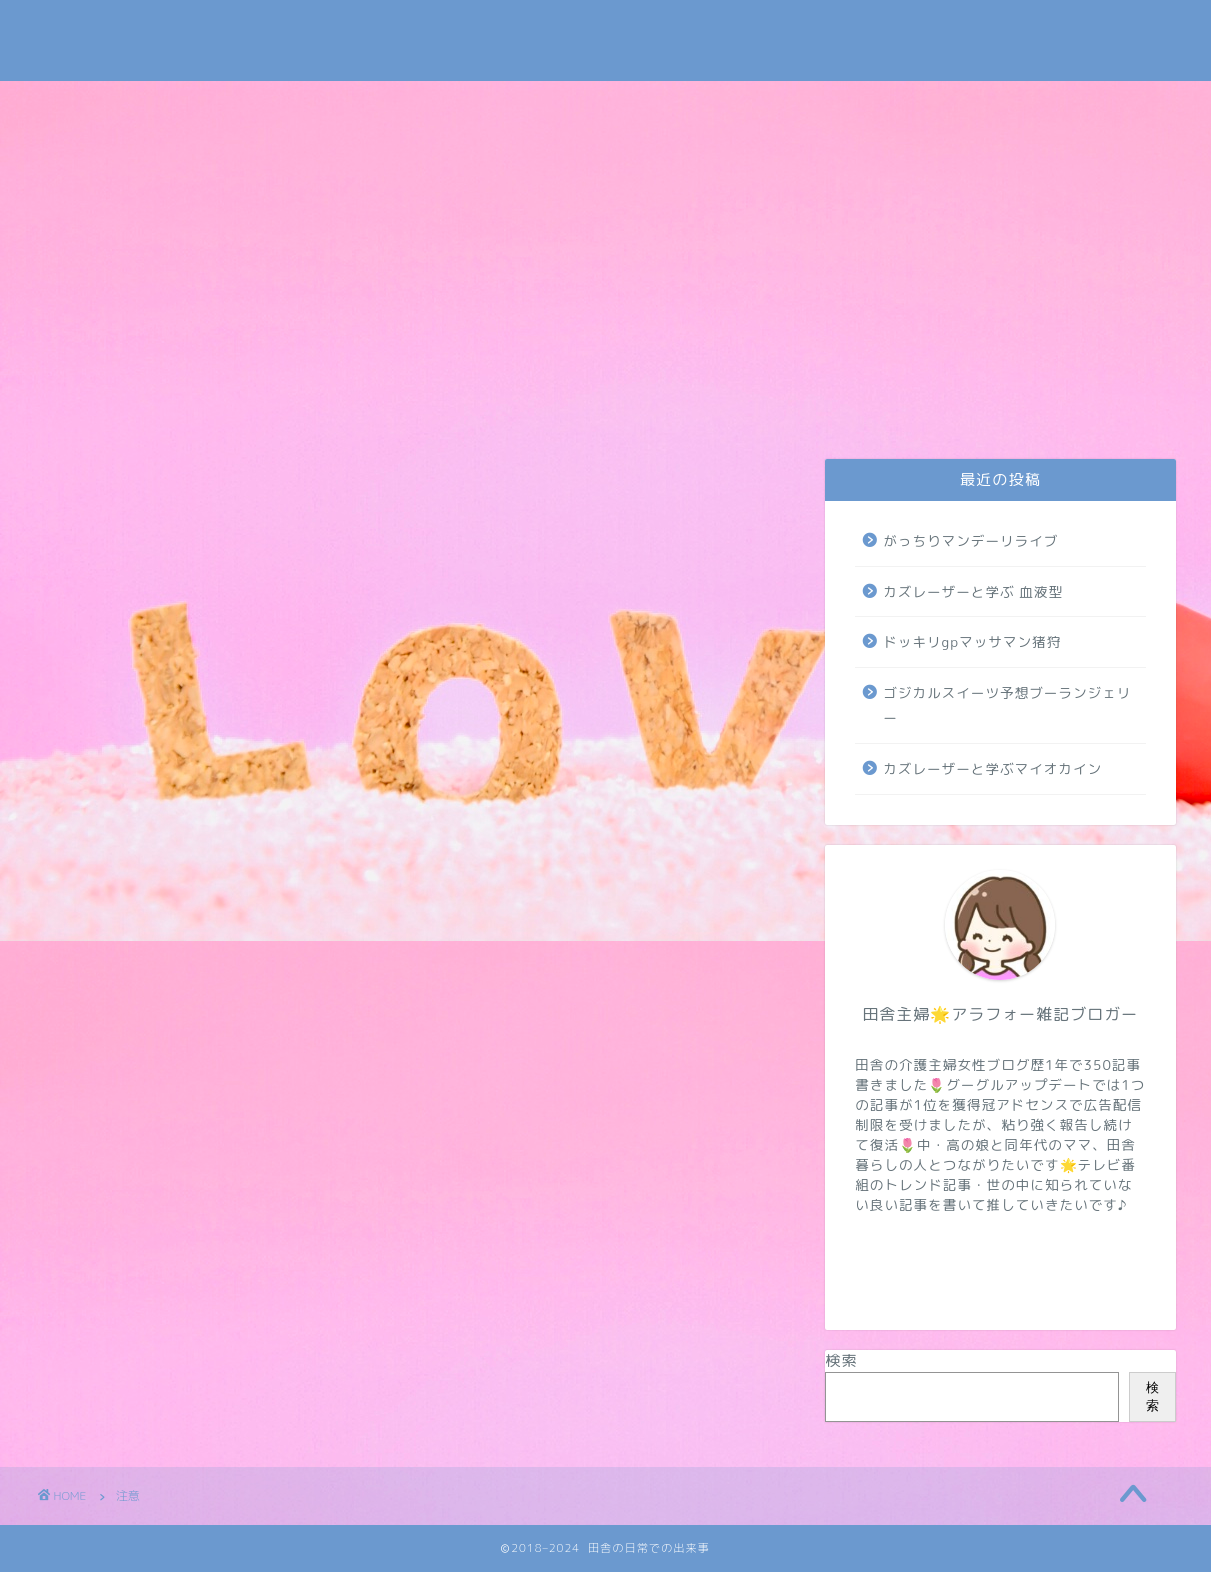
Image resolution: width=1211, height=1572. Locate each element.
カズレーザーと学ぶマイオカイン (992, 768)
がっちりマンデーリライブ (970, 540)
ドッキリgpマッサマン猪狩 (972, 641)
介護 (530, 407)
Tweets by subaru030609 (1009, 33)
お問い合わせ (105, 413)
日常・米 (386, 407)
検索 (841, 1360)
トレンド (667, 407)
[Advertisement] (606, 231)
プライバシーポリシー (243, 413)
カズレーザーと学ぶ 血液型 (973, 591)
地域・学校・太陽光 (1101, 413)
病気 (959, 407)
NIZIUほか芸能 (812, 407)
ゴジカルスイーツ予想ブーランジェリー (1007, 705)
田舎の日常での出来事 (606, 40)
